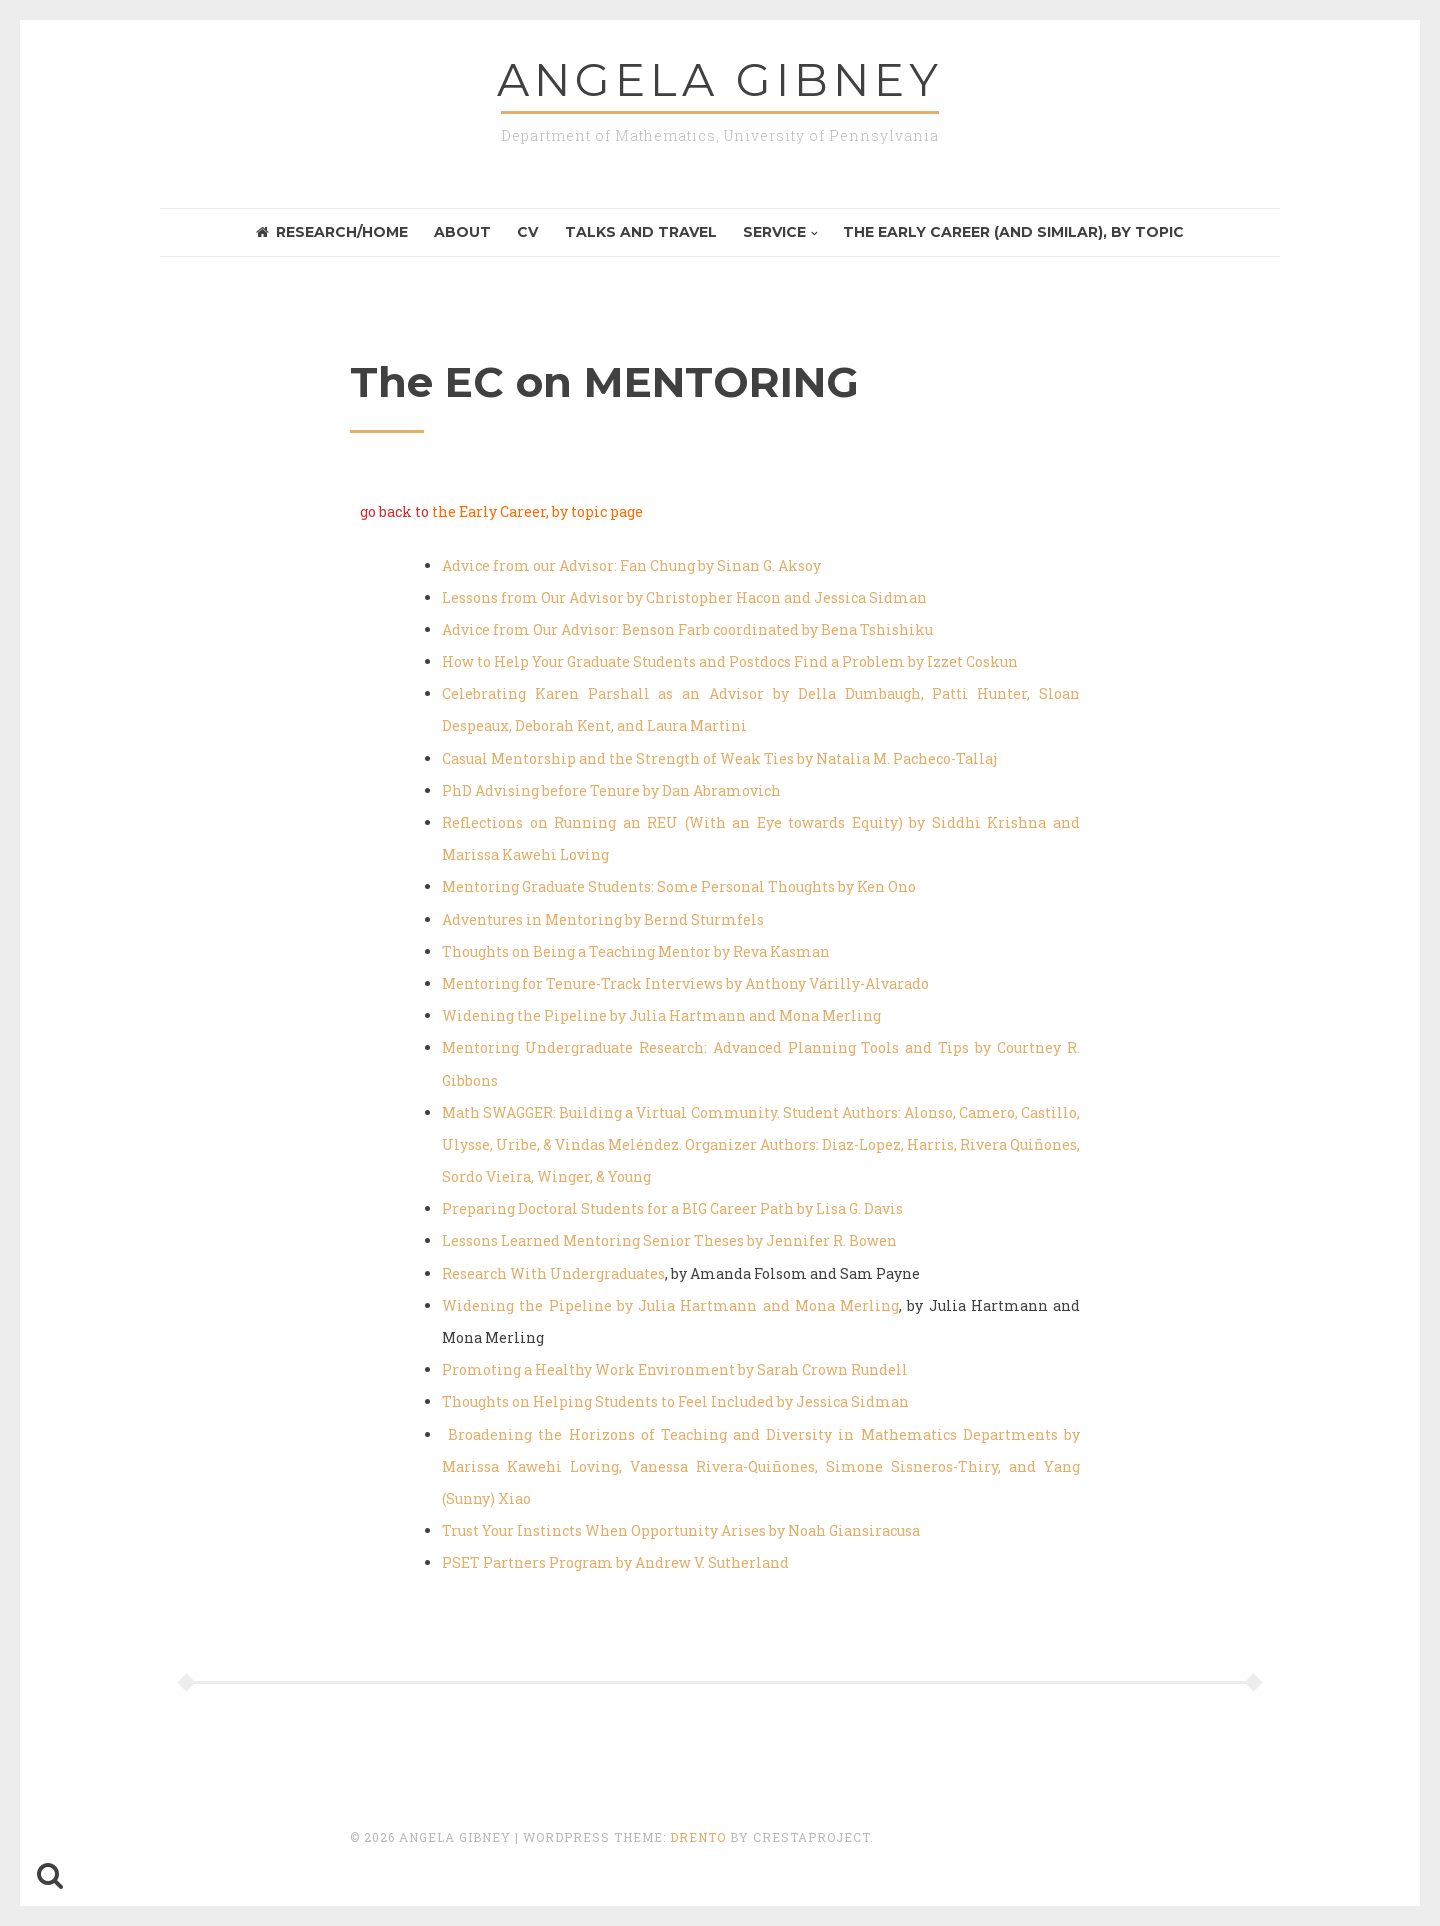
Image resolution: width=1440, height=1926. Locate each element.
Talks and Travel (641, 232)
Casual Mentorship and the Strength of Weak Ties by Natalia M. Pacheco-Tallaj (719, 758)
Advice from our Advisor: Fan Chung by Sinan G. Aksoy (631, 565)
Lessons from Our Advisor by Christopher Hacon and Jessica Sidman (684, 597)
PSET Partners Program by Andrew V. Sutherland (615, 1562)
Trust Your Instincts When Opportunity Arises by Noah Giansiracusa (681, 1530)
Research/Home (332, 232)
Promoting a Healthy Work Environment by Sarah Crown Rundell (675, 1369)
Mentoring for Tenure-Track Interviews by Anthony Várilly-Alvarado (685, 983)
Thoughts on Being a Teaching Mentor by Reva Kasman (636, 951)
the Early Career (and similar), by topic (1013, 232)
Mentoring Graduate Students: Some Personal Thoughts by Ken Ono (679, 886)
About (462, 232)
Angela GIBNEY (720, 79)
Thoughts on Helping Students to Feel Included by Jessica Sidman (675, 1401)
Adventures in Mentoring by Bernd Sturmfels (603, 919)
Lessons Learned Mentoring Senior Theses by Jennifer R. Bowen (669, 1240)
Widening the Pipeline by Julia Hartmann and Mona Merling (661, 1015)
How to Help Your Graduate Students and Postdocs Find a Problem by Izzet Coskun (730, 661)
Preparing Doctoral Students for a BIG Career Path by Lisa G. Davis (672, 1208)
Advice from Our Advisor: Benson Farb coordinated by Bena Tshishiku (687, 629)
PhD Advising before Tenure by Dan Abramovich (611, 790)
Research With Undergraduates (553, 1273)
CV (527, 232)
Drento (698, 1837)
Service (774, 232)
